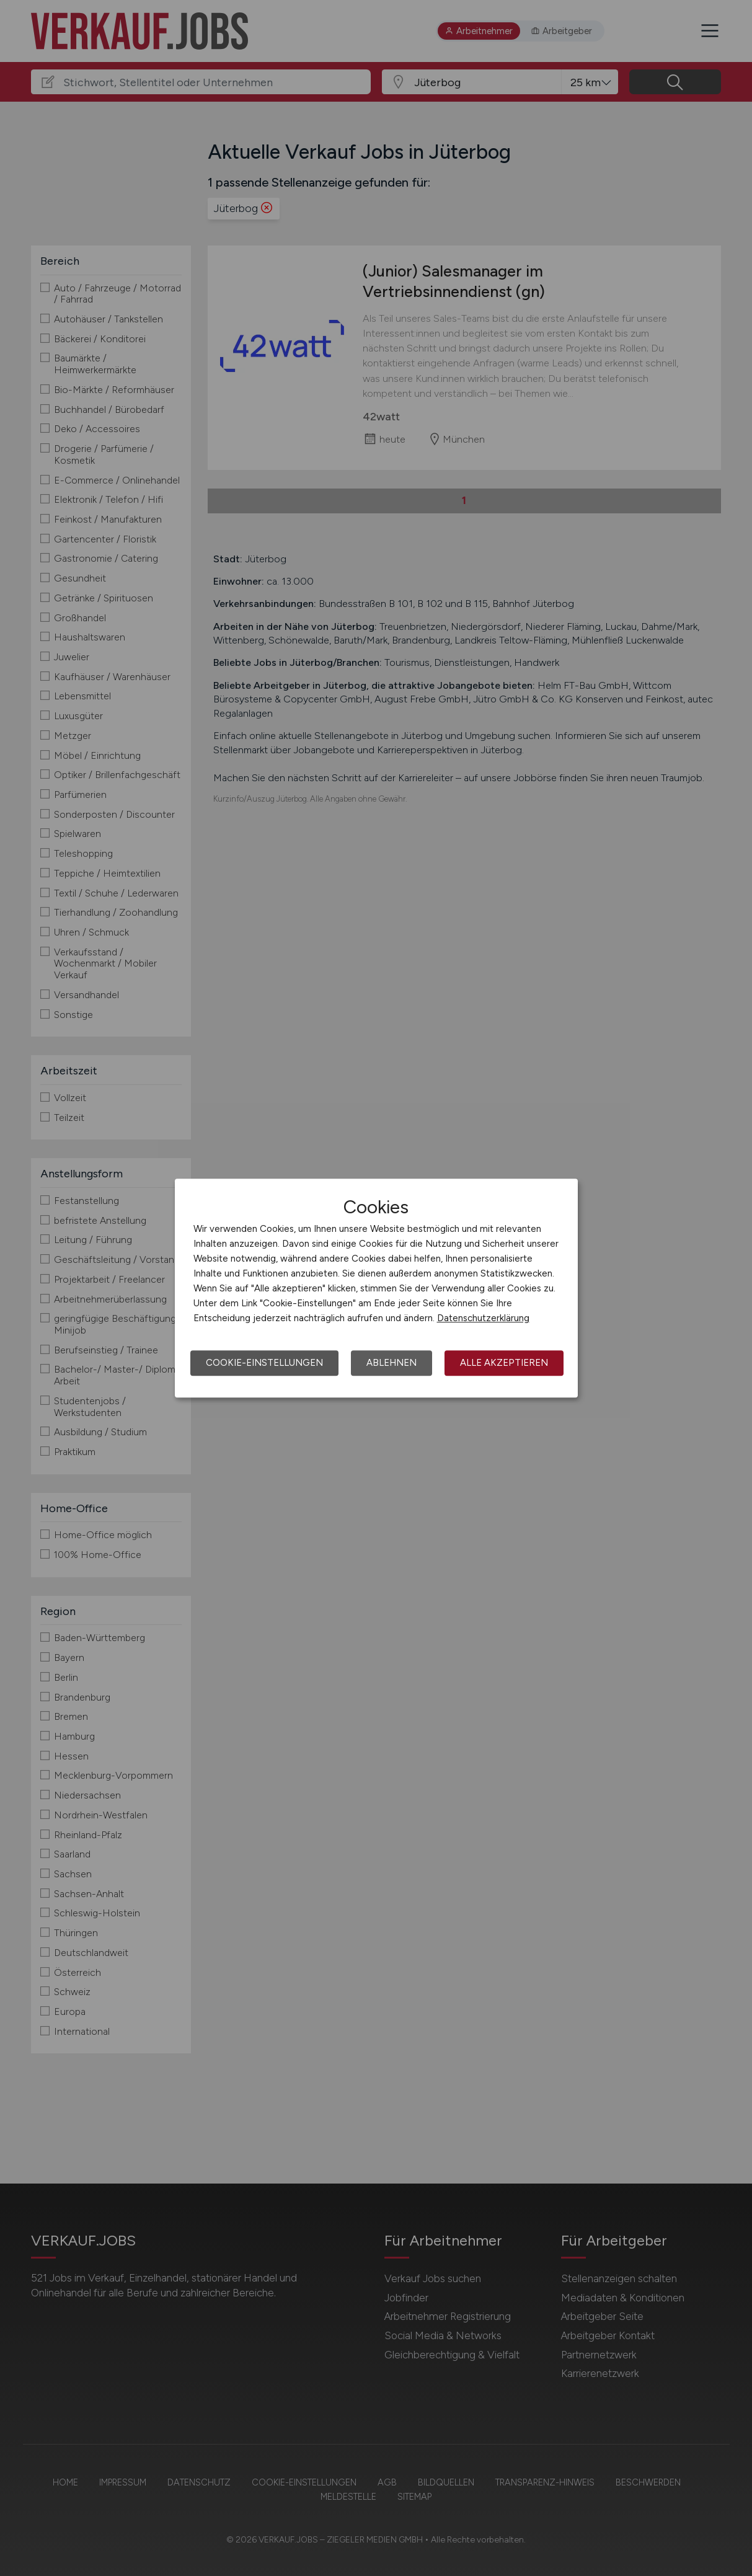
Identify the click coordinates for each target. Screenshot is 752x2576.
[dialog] (376, 1288)
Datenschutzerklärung (483, 1318)
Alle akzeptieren (504, 1362)
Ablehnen (391, 1362)
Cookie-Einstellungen (264, 1362)
